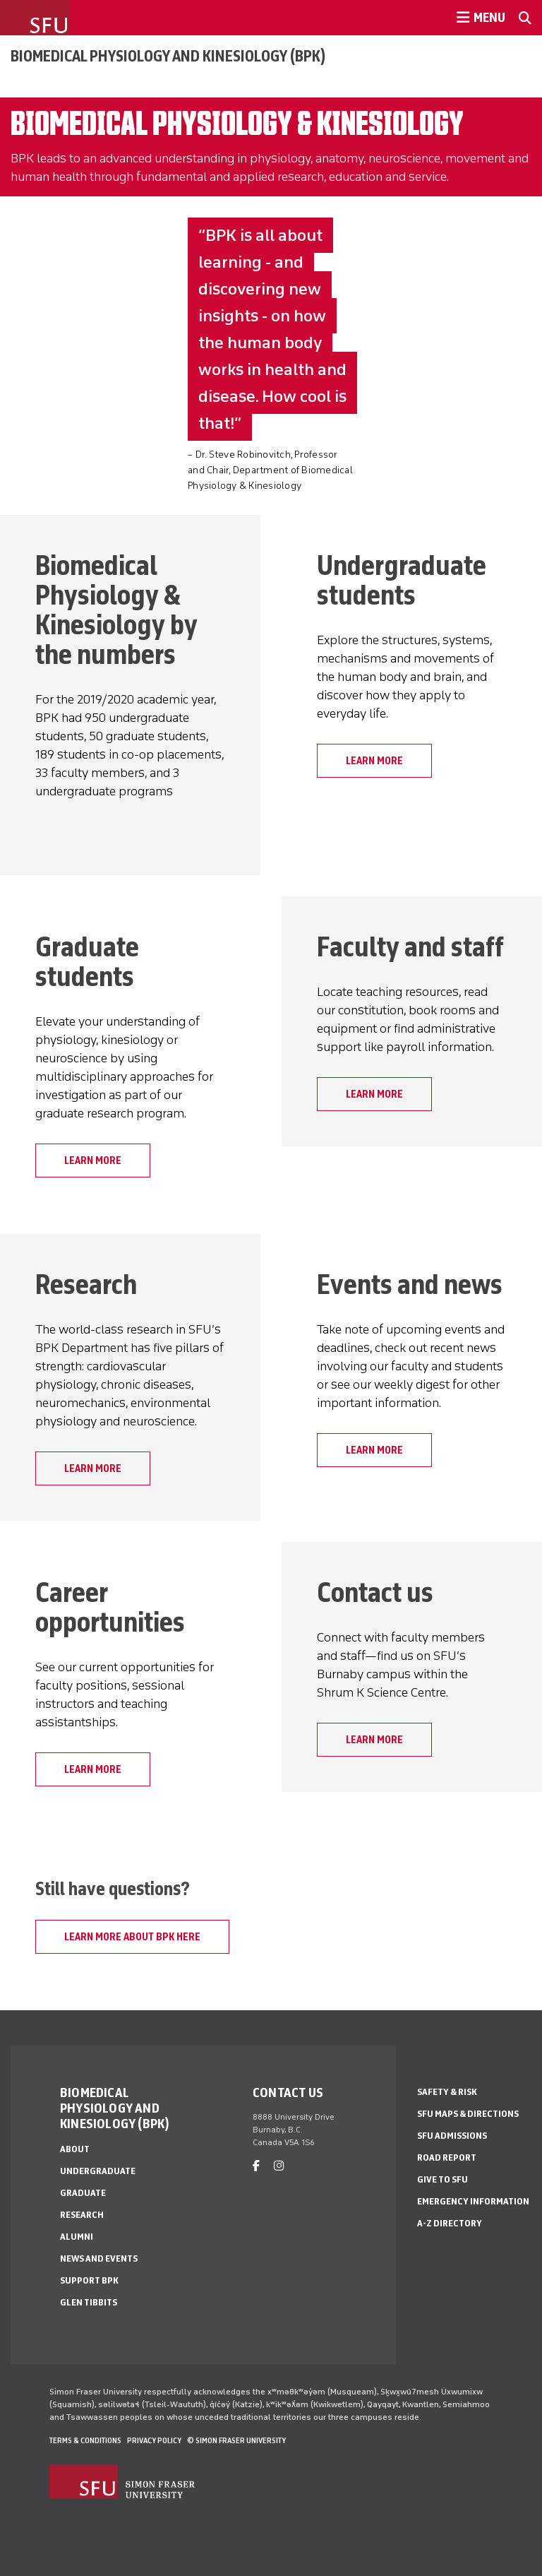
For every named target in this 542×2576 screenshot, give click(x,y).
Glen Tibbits (88, 2302)
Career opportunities (110, 1607)
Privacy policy (154, 2440)
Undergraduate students (401, 580)
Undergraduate (98, 2171)
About (75, 2149)
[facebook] (256, 2166)
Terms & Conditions (85, 2440)
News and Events (99, 2258)
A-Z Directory (449, 2223)
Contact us (375, 1592)
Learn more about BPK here (132, 1936)
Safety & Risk (447, 2092)
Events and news (409, 1284)
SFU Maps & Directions (468, 2114)
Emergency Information (473, 2201)
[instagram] (279, 2166)
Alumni (76, 2237)
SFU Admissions (452, 2136)
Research (86, 1284)
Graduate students (87, 961)
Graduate (83, 2193)
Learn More (374, 760)
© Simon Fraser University (236, 2440)
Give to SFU (442, 2179)
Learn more (374, 1094)
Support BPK (89, 2280)
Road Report (446, 2157)
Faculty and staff (410, 946)
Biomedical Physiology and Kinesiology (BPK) (168, 56)
